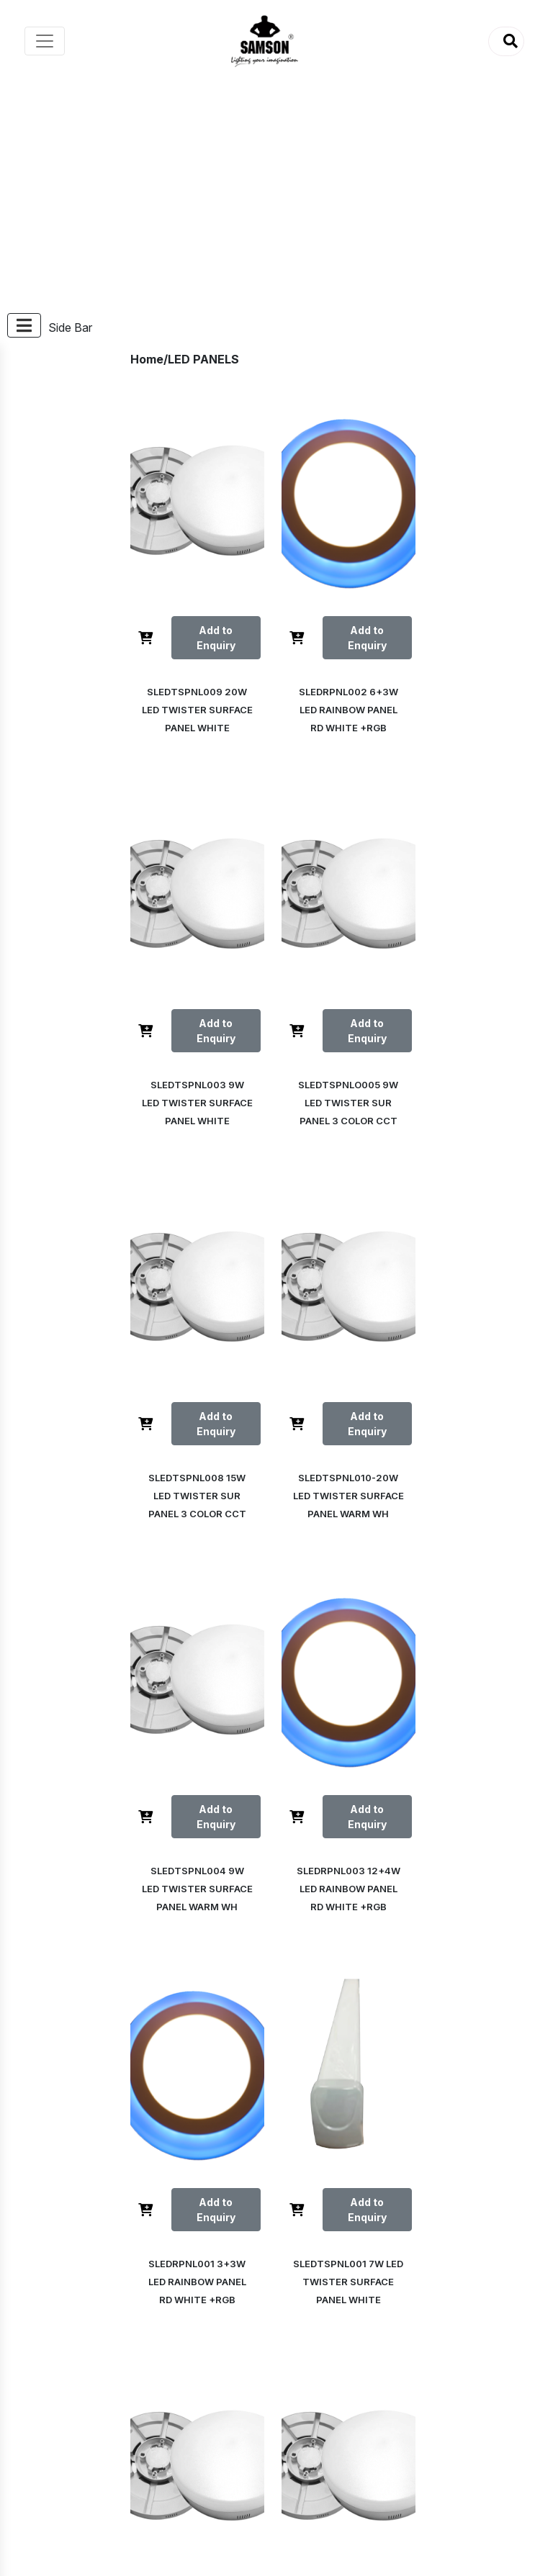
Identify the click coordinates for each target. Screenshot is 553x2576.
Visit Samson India (98, 2466)
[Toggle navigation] (44, 41)
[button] (506, 41)
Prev (297, 2092)
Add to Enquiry (212, 637)
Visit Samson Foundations (118, 2484)
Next (343, 2138)
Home (146, 359)
